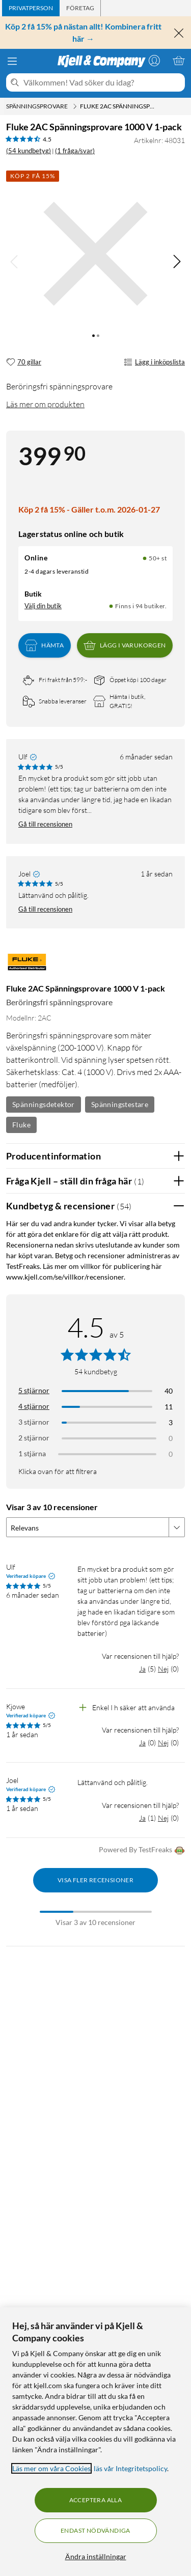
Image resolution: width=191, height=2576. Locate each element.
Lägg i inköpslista (154, 362)
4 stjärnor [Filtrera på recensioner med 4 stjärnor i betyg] (33, 1406)
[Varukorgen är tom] (179, 60)
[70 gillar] (23, 362)
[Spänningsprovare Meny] (75, 106)
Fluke (21, 1124)
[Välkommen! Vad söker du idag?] (102, 82)
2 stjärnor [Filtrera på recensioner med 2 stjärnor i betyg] (33, 1437)
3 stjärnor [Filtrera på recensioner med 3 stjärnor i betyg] (33, 1422)
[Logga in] (154, 60)
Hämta (44, 645)
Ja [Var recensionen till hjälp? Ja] (142, 1668)
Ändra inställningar (95, 2556)
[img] (177, 261)
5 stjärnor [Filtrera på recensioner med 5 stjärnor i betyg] (33, 1390)
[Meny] (12, 61)
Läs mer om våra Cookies (51, 2468)
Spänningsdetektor (43, 1104)
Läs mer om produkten (45, 404)
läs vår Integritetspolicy (130, 2468)
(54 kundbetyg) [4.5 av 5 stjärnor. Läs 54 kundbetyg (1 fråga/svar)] (28, 151)
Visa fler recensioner (95, 1880)
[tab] (31, 8)
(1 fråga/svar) (75, 151)
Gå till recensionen (45, 824)
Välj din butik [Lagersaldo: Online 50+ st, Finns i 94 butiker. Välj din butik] (43, 606)
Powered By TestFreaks (142, 1850)
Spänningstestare (119, 1104)
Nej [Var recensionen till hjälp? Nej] (163, 1668)
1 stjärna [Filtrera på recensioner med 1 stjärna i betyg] (32, 1453)
